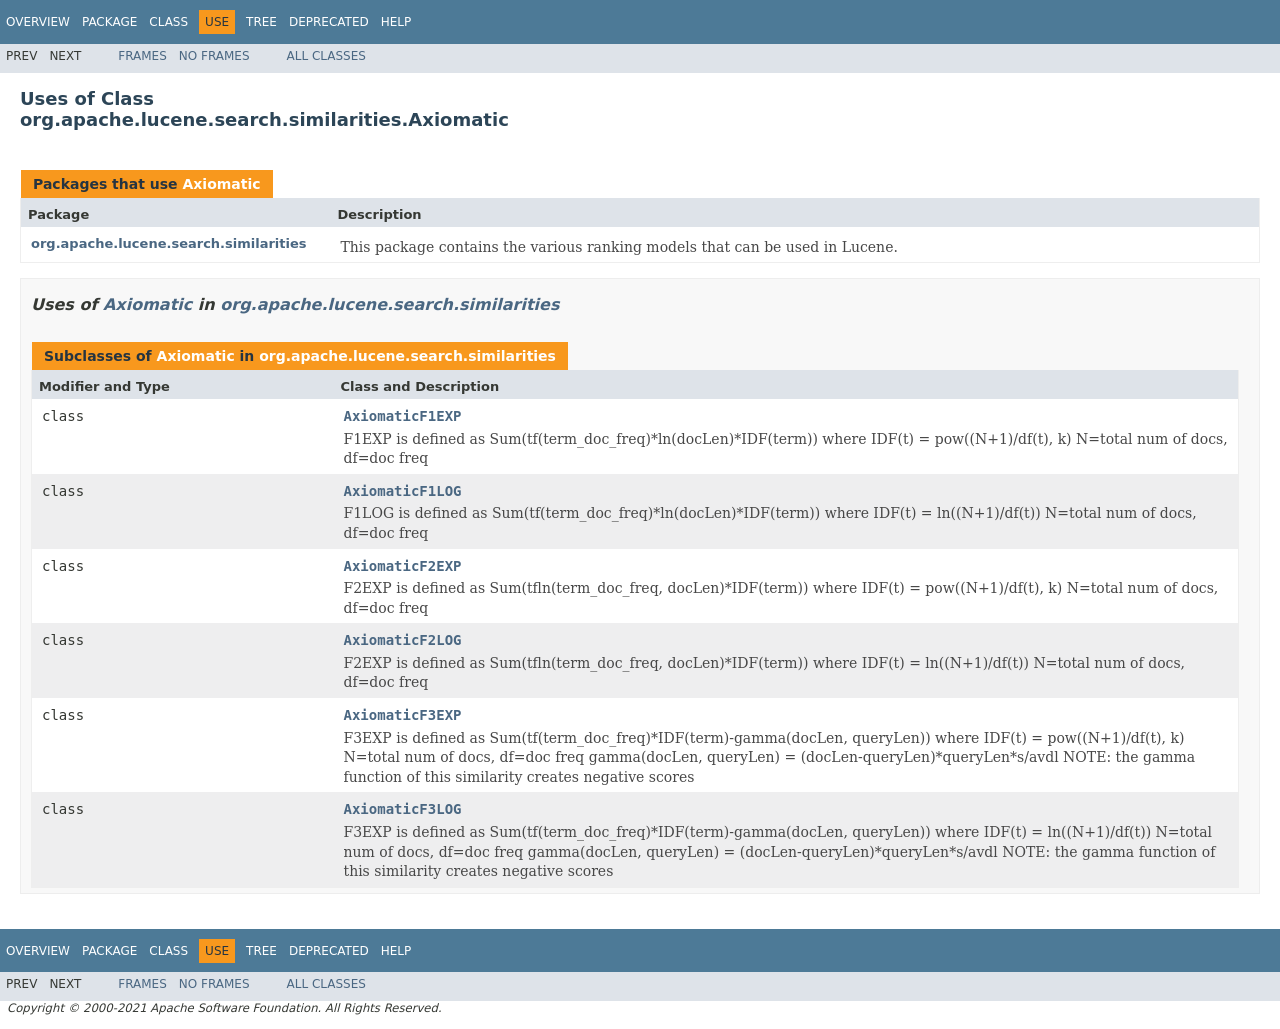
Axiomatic (221, 184)
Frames (142, 56)
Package (109, 22)
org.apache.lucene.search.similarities (169, 243)
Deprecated (329, 22)
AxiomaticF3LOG (403, 809)
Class (168, 22)
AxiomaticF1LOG (403, 491)
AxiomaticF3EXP (403, 715)
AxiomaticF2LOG (403, 640)
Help (396, 22)
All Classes (326, 56)
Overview (38, 22)
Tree (261, 22)
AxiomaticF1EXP (403, 416)
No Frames (214, 56)
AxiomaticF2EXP (403, 566)
